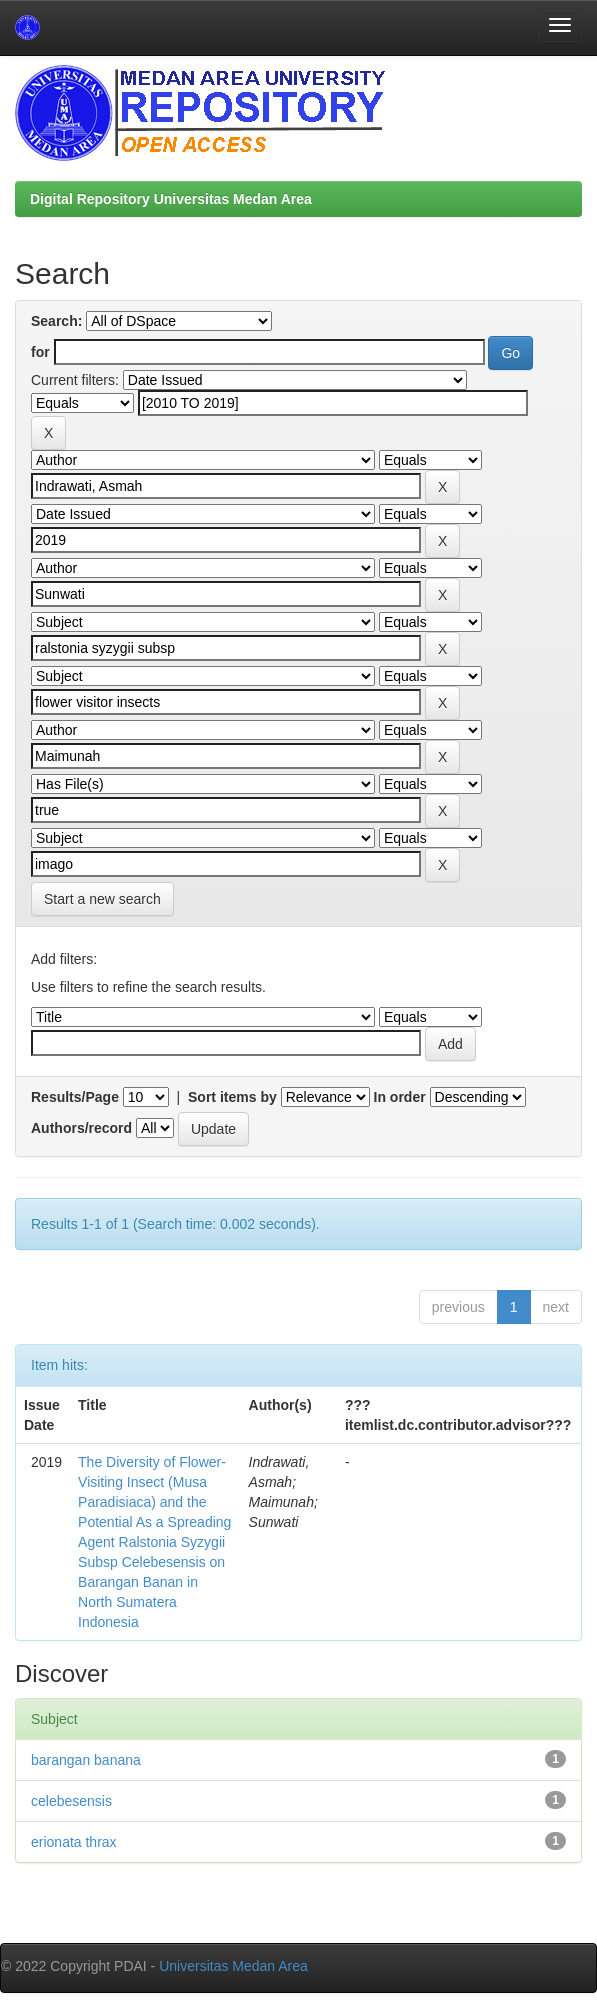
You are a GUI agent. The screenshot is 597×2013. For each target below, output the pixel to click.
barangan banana (86, 1760)
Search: (56, 321)
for (40, 352)
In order (400, 1097)
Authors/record (81, 1128)
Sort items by (232, 1097)
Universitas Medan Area (233, 1966)
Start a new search (102, 899)
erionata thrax (74, 1842)
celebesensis (71, 1801)
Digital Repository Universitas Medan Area (171, 199)
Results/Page (75, 1097)
